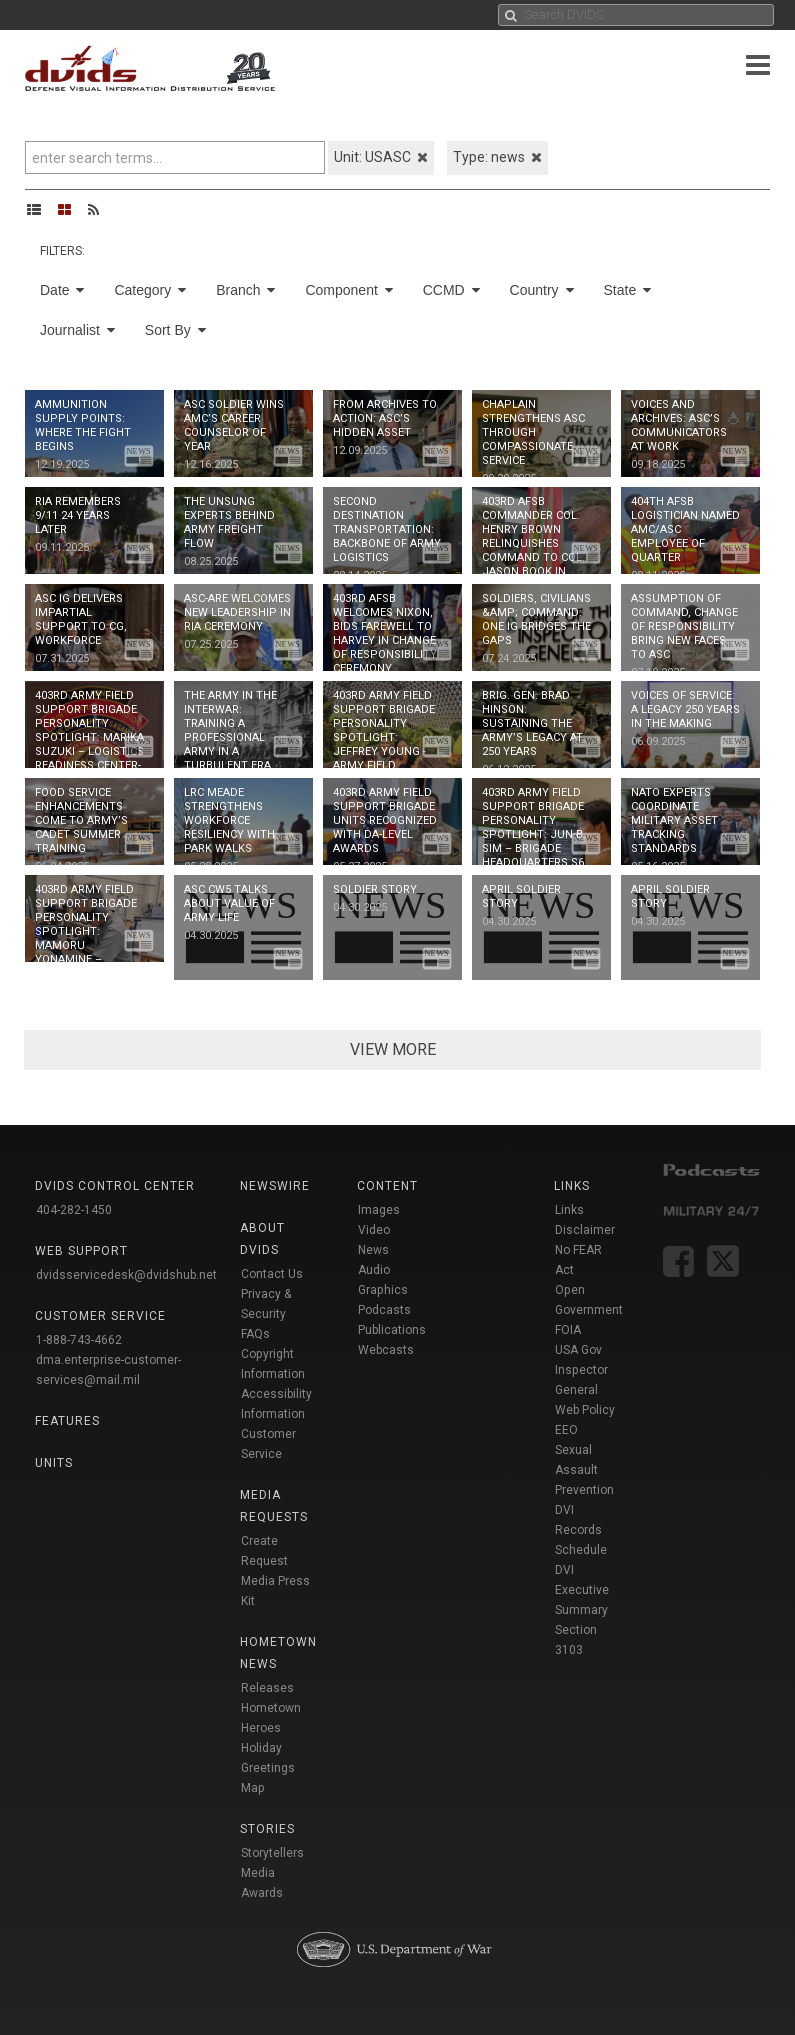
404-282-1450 (74, 1210)
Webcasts (386, 1350)
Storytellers (272, 1853)
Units (54, 1463)
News (373, 1250)
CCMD (451, 290)
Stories (267, 1829)
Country (542, 290)
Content (387, 1186)
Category (150, 290)
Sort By (175, 330)
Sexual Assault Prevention (584, 1470)
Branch (245, 290)
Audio (374, 1270)
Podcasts (384, 1310)
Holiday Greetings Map (268, 1768)
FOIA (568, 1330)
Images (379, 1210)
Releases (267, 1688)
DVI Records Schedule (581, 1530)
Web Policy (585, 1410)
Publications (392, 1330)
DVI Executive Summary (582, 1590)
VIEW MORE (393, 1049)
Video (374, 1230)
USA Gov (578, 1350)
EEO (566, 1430)
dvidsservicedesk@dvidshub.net (126, 1275)
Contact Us (272, 1274)
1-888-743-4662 (79, 1340)
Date (62, 290)
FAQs (255, 1334)
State (628, 290)
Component (348, 290)
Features (67, 1421)
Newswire (275, 1186)
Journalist (77, 330)
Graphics (383, 1290)
